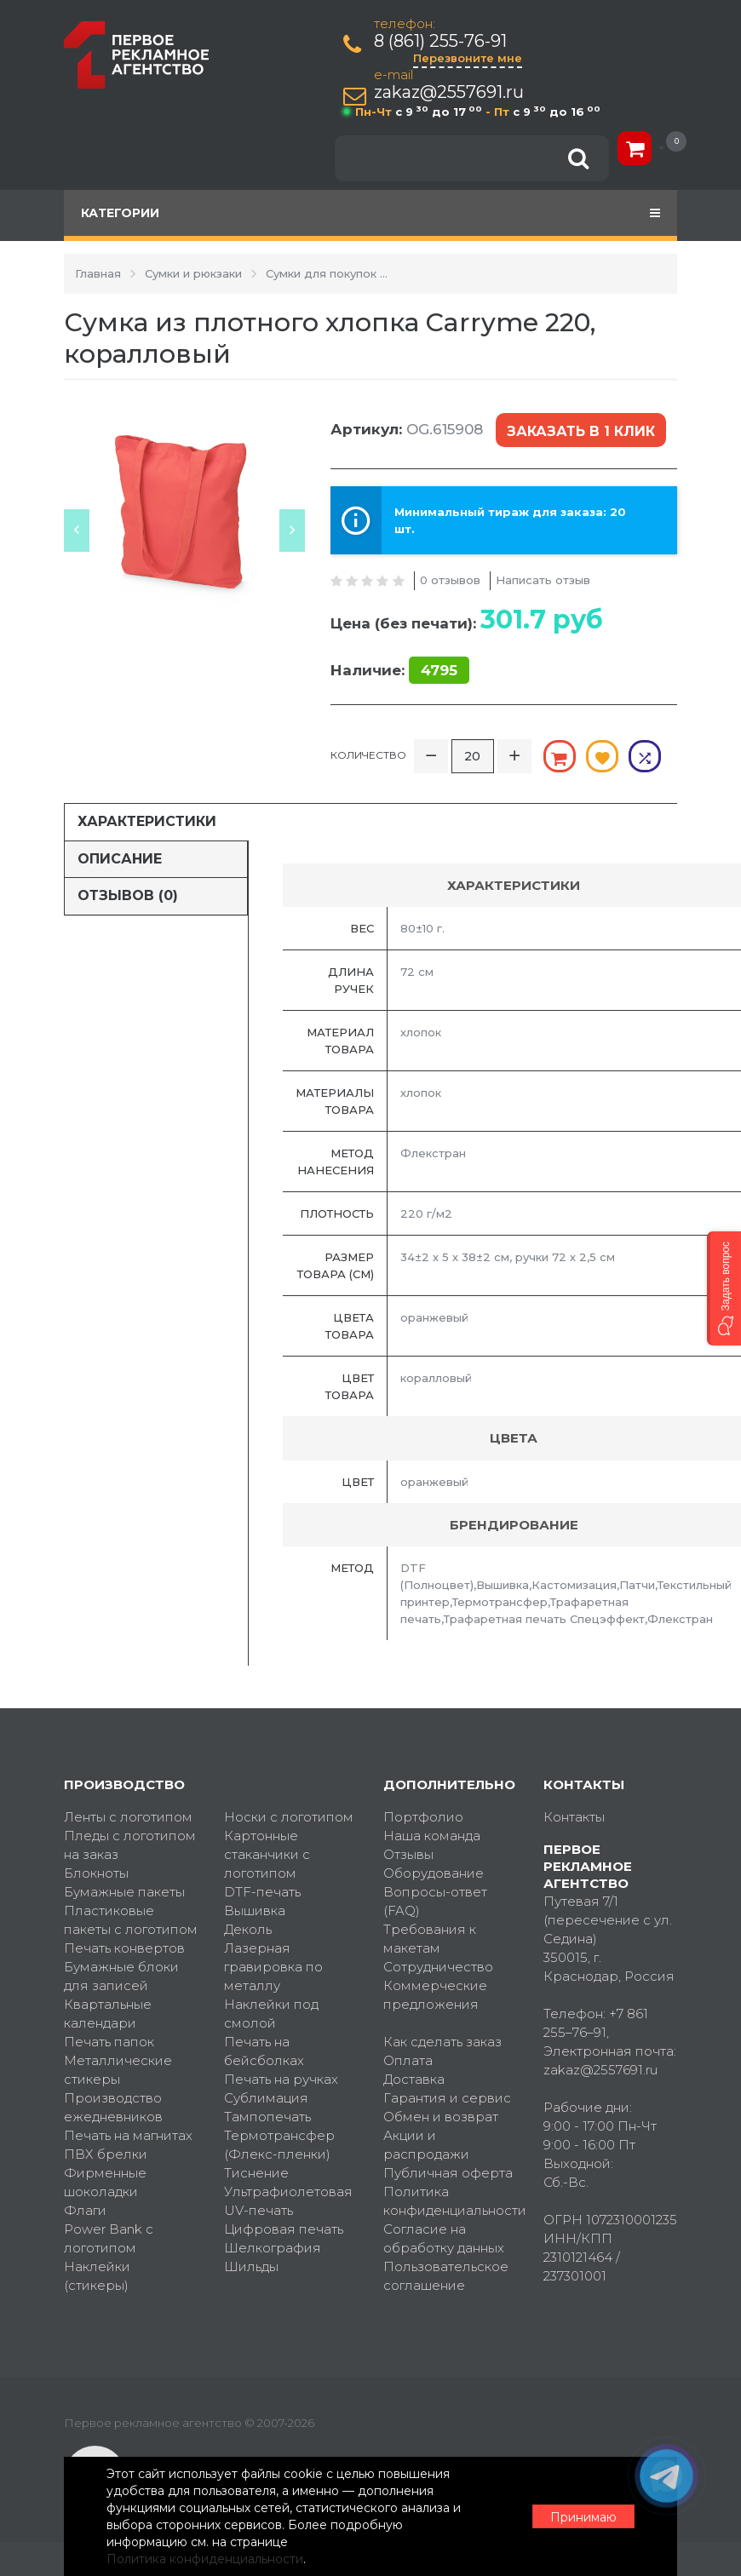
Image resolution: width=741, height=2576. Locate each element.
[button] (724, 1288)
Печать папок (109, 2042)
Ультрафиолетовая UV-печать (288, 2200)
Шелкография (272, 2248)
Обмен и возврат (440, 2116)
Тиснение (256, 2173)
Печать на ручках (281, 2079)
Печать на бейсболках (264, 2051)
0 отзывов (450, 580)
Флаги (85, 2210)
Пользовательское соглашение (445, 2275)
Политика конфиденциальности (450, 2200)
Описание (120, 859)
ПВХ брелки (105, 2154)
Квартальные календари (108, 2013)
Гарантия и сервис (447, 2098)
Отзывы (408, 1854)
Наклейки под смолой (271, 2013)
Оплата (408, 2060)
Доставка (414, 2079)
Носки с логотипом (288, 1817)
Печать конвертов (124, 1948)
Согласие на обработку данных (443, 2238)
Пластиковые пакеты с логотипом (131, 1919)
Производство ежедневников (113, 2107)
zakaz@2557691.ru (449, 92)
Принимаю (583, 2517)
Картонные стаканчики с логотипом (267, 1854)
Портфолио (423, 1817)
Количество (368, 755)
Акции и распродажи (426, 2144)
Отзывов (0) (128, 895)
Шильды (251, 2266)
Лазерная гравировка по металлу (273, 1967)
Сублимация (266, 2098)
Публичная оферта (448, 2173)
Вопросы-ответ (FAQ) (435, 1901)
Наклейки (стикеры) (97, 2275)
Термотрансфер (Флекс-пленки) (279, 2144)
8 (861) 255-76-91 (440, 41)
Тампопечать (267, 2116)
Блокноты (96, 1873)
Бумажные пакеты (124, 1892)
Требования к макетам (429, 1938)
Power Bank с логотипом (108, 2238)
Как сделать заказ (442, 2042)
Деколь (248, 1929)
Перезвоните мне (467, 58)
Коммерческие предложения (435, 1994)
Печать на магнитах (128, 2135)
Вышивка (254, 1910)
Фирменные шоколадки (105, 2182)
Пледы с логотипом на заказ (130, 1844)
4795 (439, 670)
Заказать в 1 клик (581, 431)
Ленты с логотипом (128, 1817)
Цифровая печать (283, 2229)
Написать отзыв (543, 580)
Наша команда (431, 1835)
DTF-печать (262, 1892)
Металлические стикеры (118, 2069)
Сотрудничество (438, 1967)
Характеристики (147, 821)
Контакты (574, 1817)
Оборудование (433, 1873)
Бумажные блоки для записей (121, 1976)
